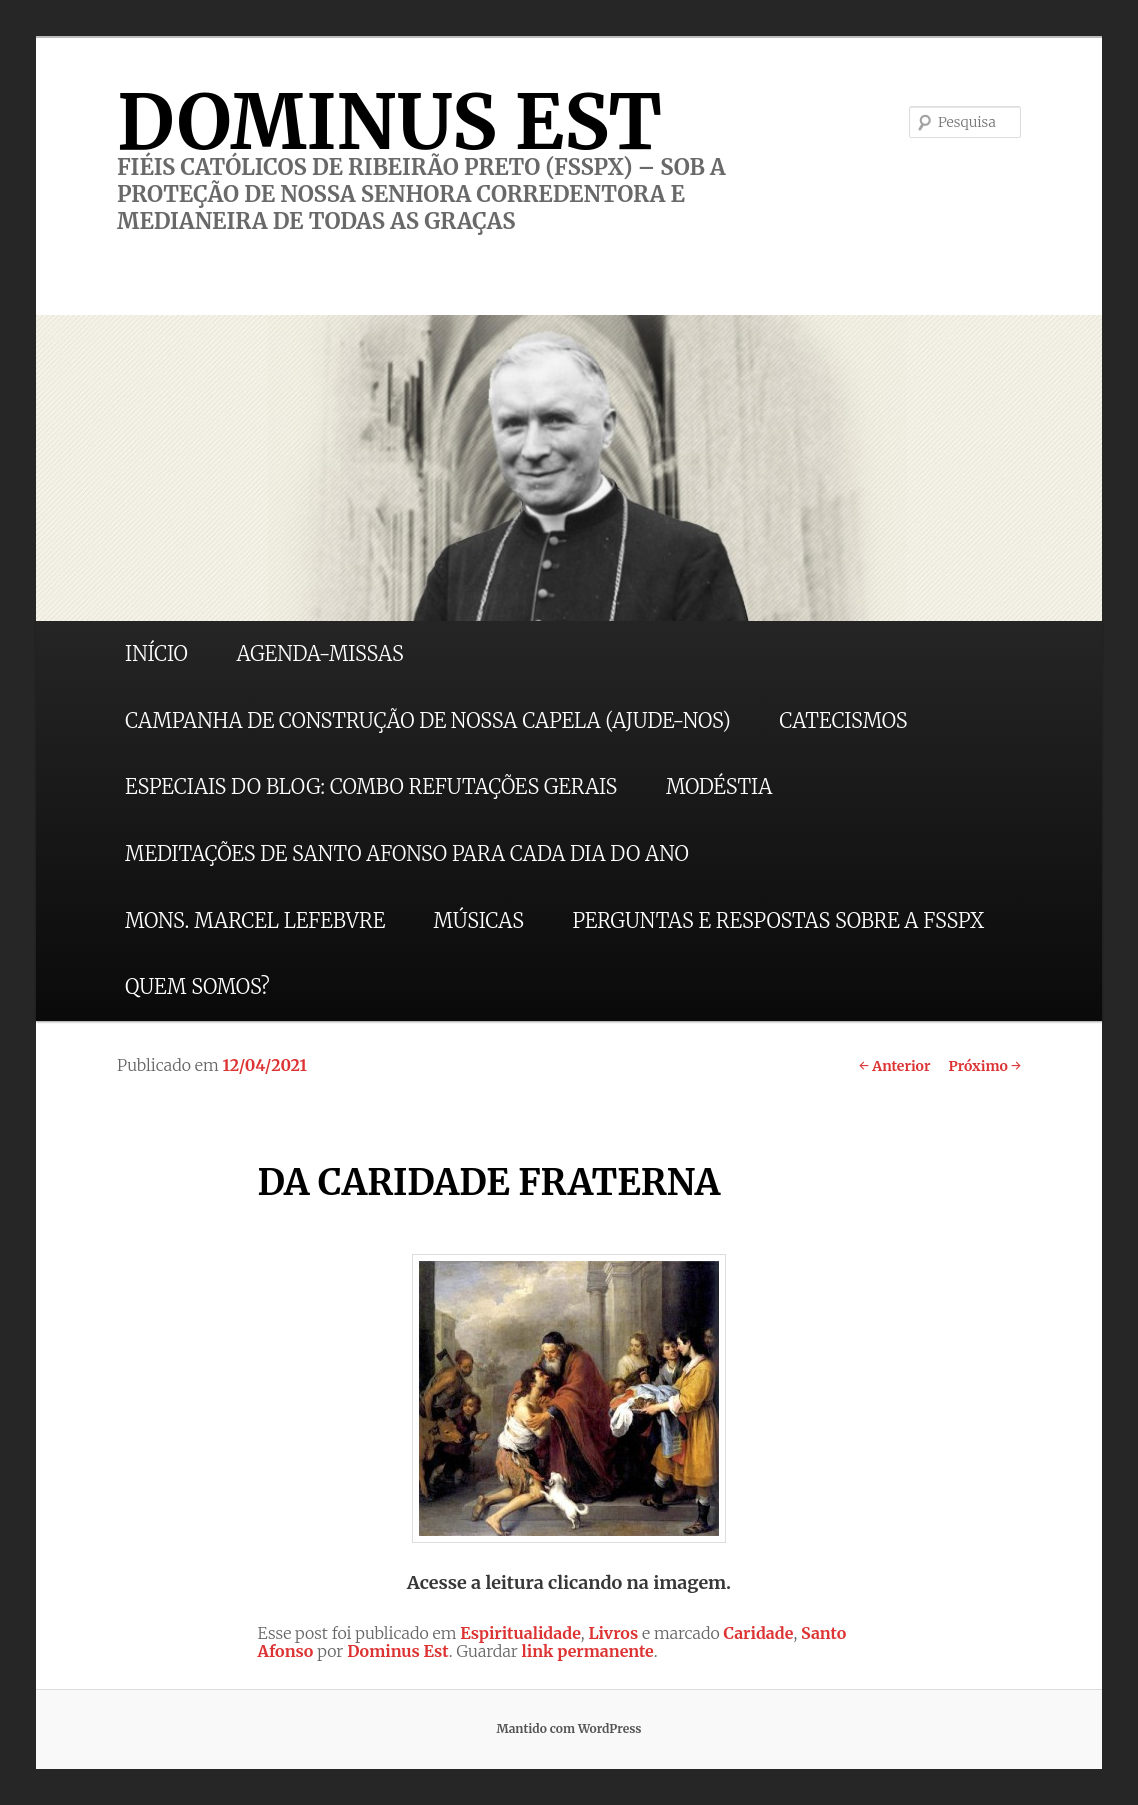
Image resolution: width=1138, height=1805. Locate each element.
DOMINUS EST (389, 122)
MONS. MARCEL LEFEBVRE (255, 920)
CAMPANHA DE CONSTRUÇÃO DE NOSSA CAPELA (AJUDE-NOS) (428, 720)
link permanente (588, 1651)
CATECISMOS (843, 720)
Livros (613, 1633)
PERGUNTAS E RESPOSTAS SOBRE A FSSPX (778, 920)
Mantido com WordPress (568, 1728)
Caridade (759, 1633)
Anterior (894, 1066)
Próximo (984, 1066)
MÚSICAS (479, 920)
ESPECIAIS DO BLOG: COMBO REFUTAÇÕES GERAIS (371, 786)
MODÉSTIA (719, 786)
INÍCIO (156, 653)
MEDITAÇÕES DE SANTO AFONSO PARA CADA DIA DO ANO (407, 853)
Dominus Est (398, 1651)
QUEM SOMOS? (197, 986)
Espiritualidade (520, 1633)
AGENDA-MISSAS (319, 653)
